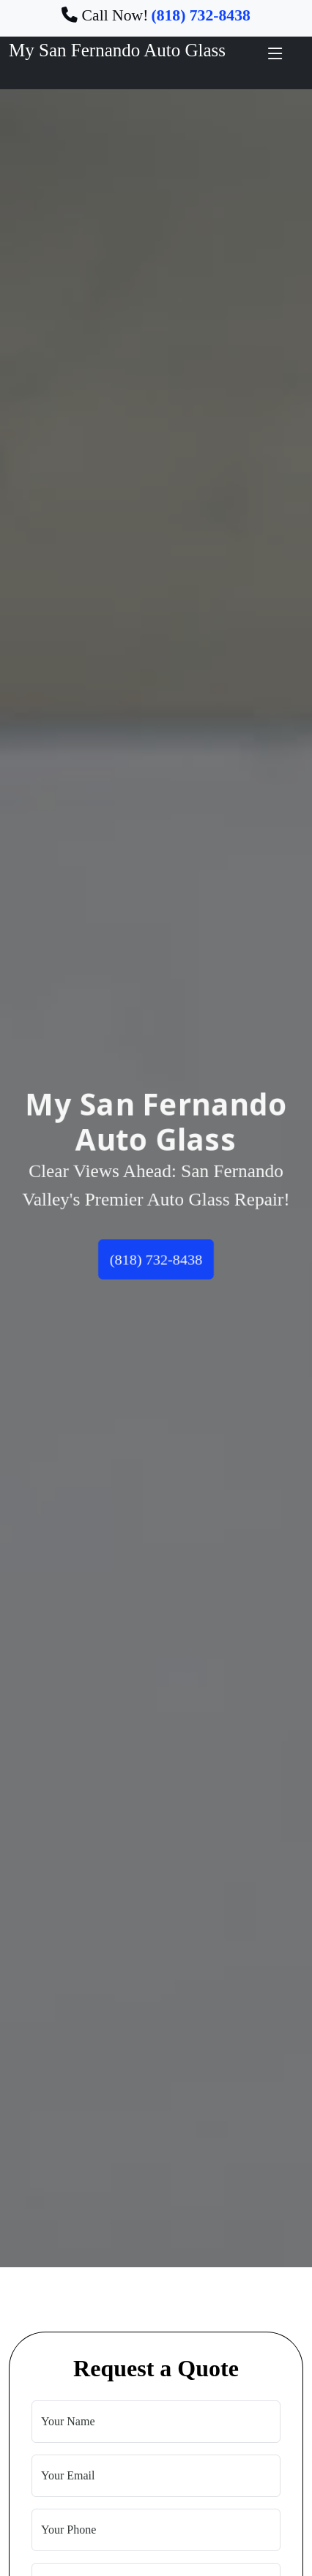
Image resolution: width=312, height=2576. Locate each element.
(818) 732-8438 (156, 1262)
